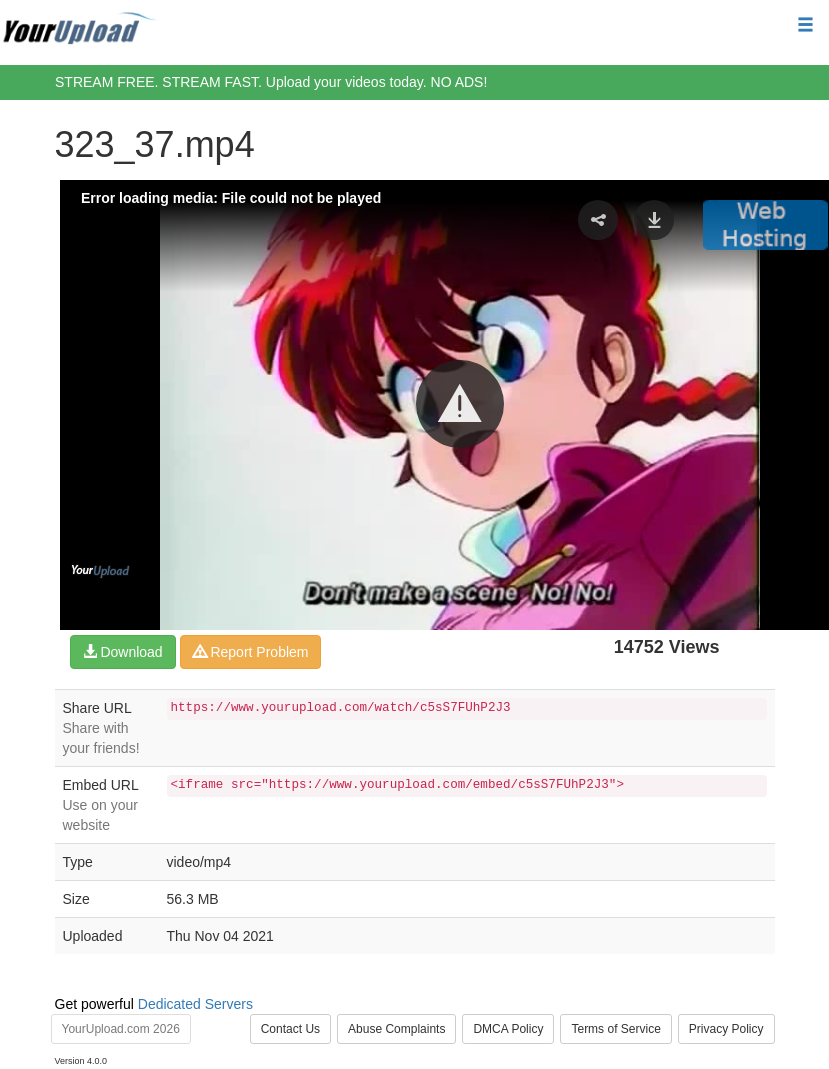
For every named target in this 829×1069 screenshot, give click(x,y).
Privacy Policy (726, 1029)
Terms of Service (615, 1029)
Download (123, 652)
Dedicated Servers (195, 1004)
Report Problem (251, 652)
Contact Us (290, 1029)
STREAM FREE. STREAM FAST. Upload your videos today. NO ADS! (271, 82)
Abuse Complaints (396, 1029)
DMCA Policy (508, 1029)
